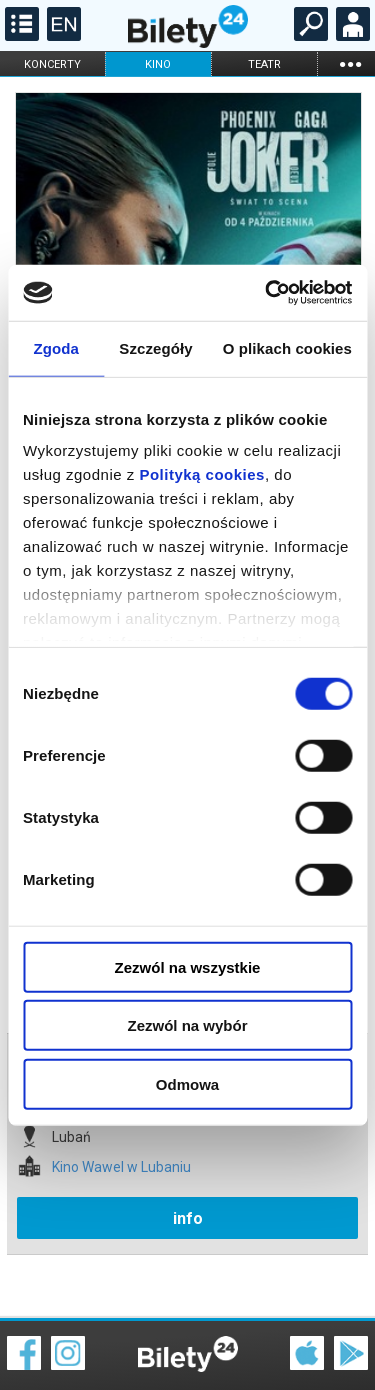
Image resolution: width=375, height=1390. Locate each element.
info (188, 1148)
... (350, 63)
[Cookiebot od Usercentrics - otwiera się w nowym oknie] (267, 293)
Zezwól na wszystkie (188, 966)
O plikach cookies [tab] (287, 347)
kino (158, 64)
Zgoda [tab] (56, 347)
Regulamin (40, 1337)
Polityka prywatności (327, 1349)
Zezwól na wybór (187, 1025)
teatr (264, 64)
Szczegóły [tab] (155, 347)
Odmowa (187, 1083)
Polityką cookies (202, 474)
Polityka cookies (188, 1349)
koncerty (52, 64)
